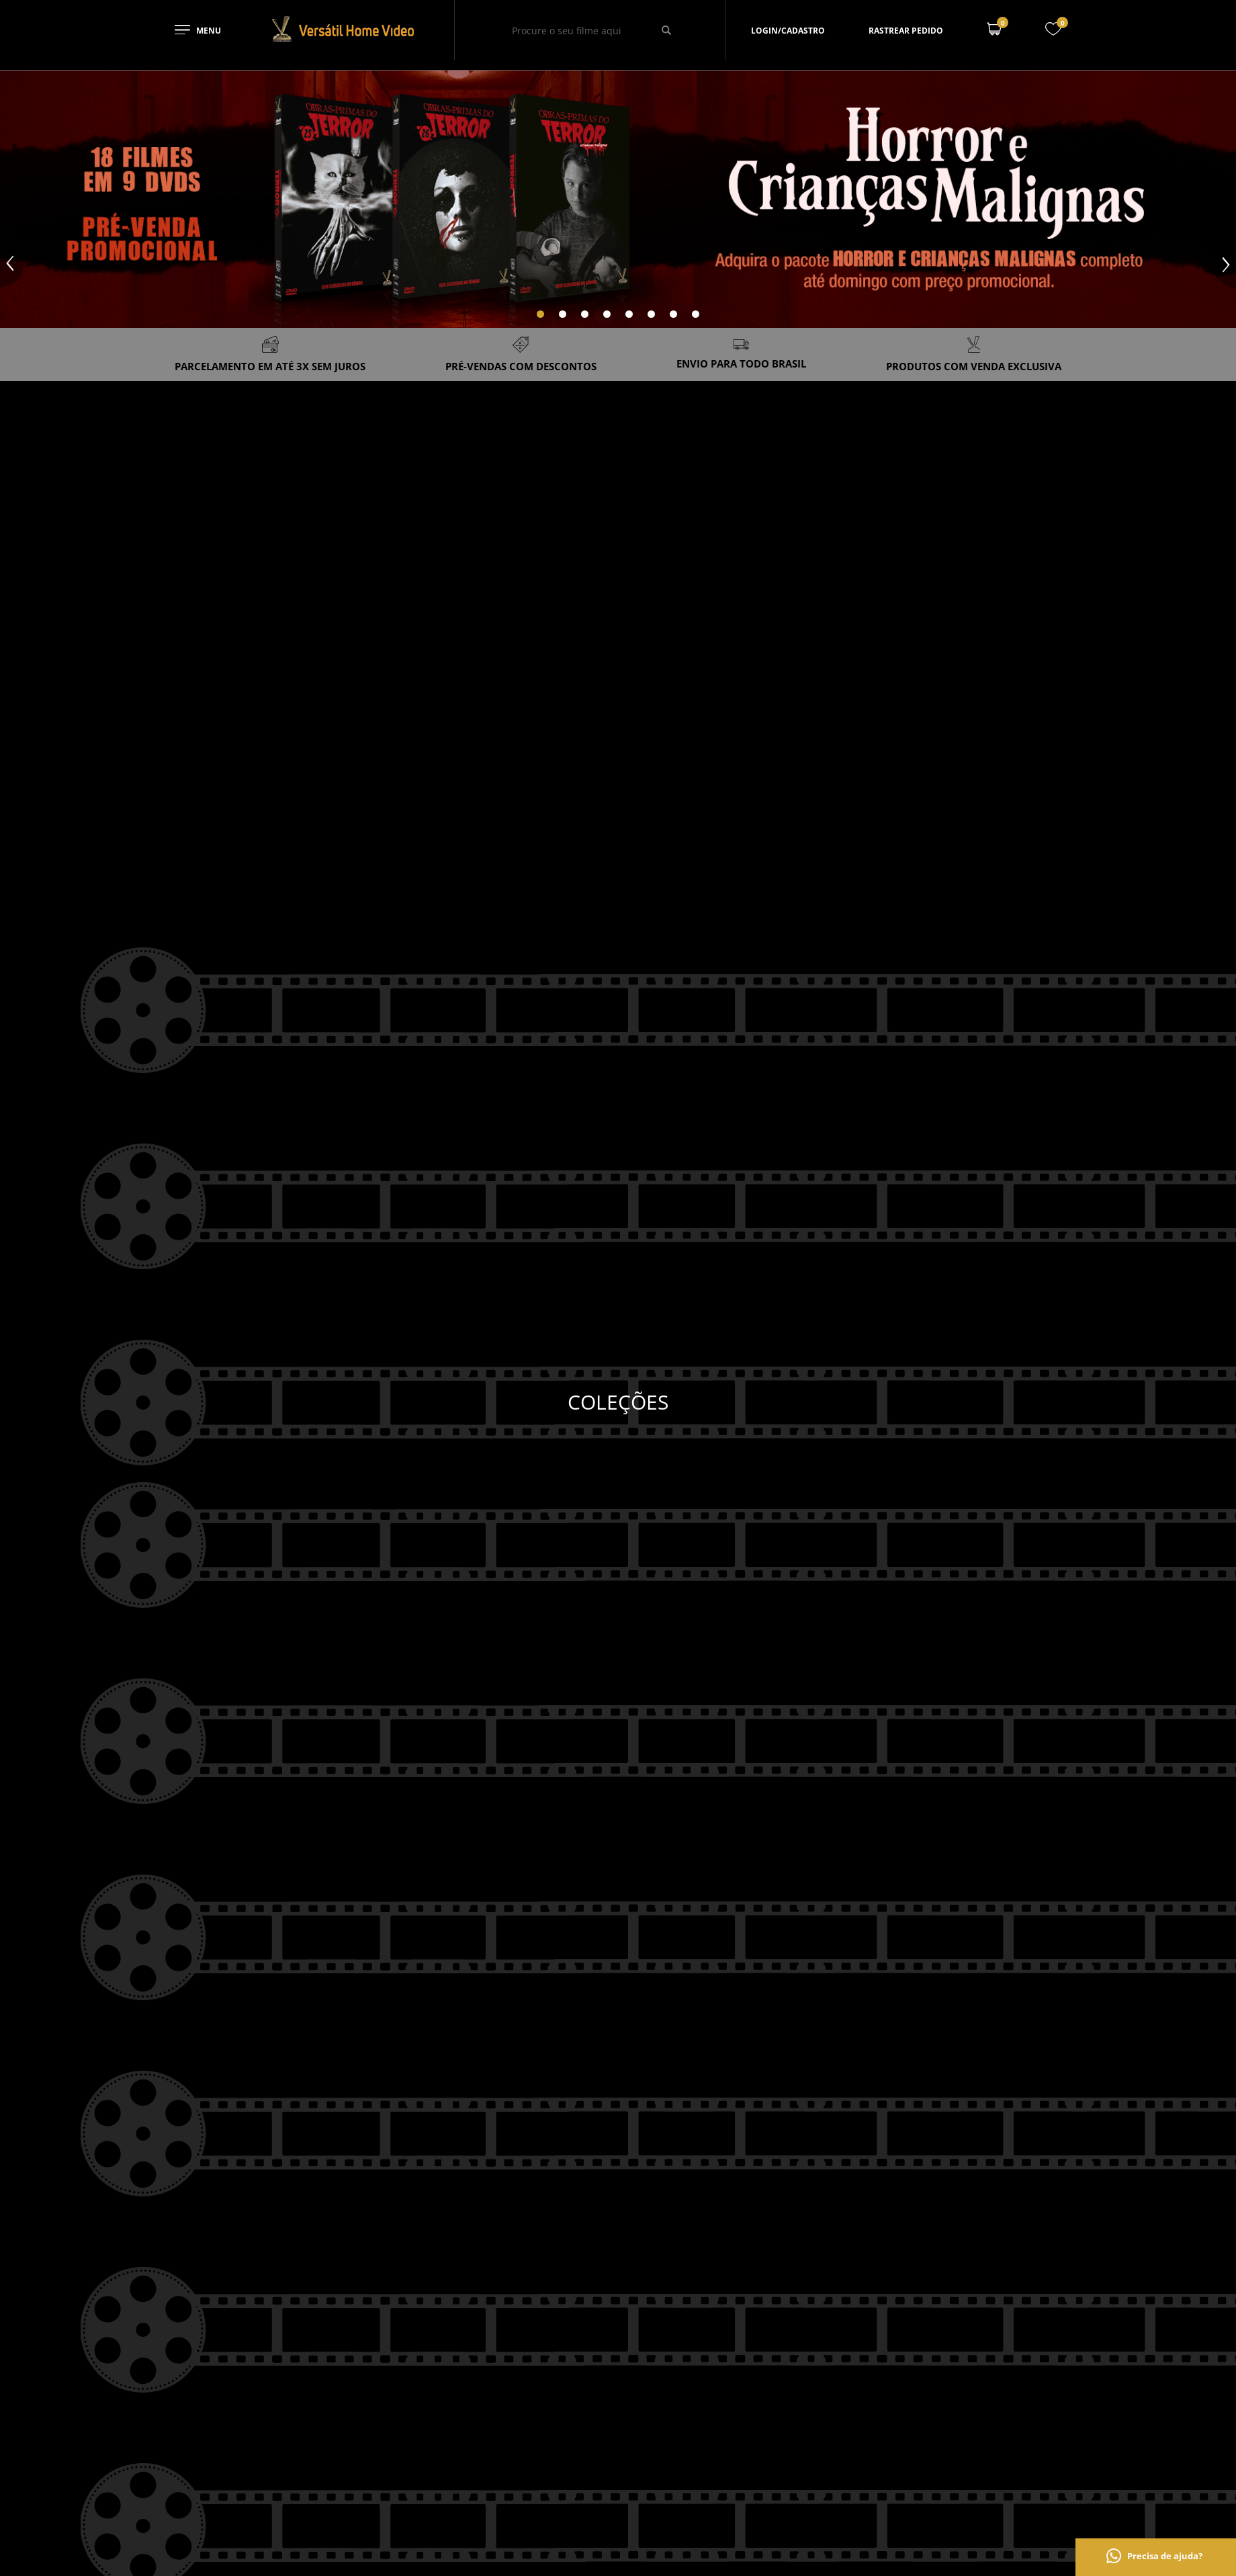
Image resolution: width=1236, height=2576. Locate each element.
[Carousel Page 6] (651, 314)
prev (12, 264)
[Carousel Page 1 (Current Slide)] (540, 314)
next (1224, 264)
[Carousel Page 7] (673, 314)
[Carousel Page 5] (629, 314)
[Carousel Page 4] (607, 314)
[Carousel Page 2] (562, 314)
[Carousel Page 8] (695, 314)
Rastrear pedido (906, 30)
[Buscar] (667, 30)
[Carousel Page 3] (584, 314)
